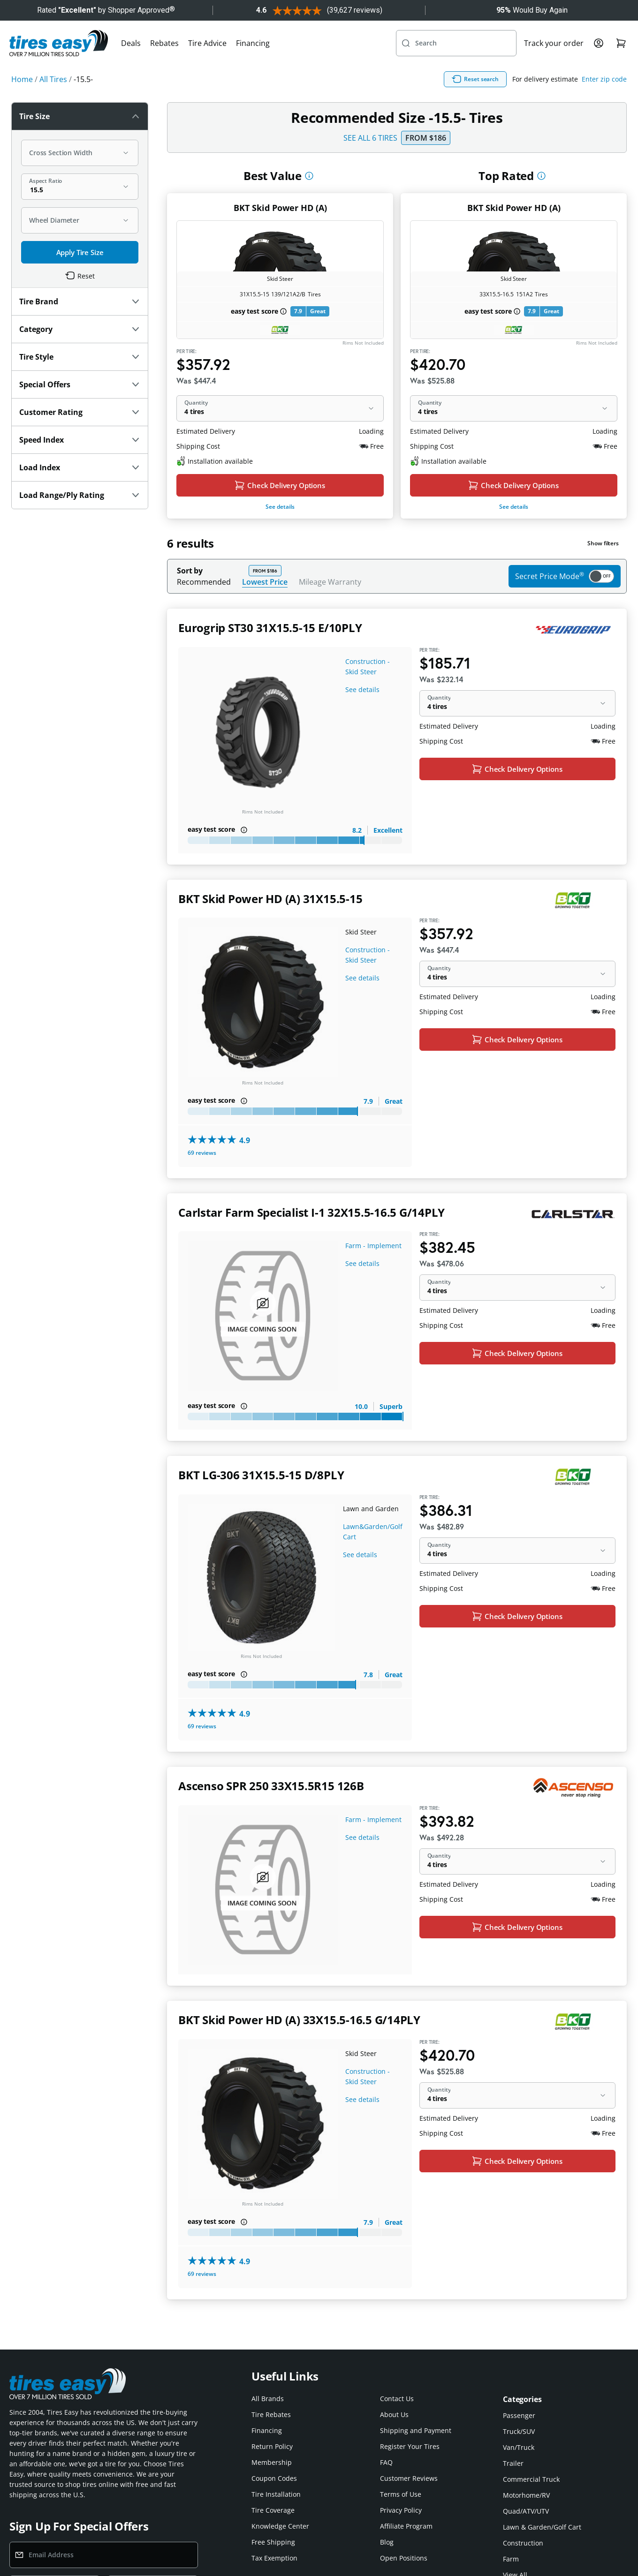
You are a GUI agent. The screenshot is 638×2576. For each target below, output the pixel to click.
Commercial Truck (531, 2479)
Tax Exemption (274, 2557)
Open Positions (403, 2557)
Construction (523, 2542)
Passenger (519, 2415)
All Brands (267, 2398)
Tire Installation (276, 2494)
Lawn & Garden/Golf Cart (542, 2527)
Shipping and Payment (415, 2430)
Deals (131, 43)
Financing (253, 43)
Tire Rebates (271, 2414)
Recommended (204, 582)
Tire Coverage (273, 2510)
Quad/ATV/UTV (526, 2511)
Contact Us (397, 2398)
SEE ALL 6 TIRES (370, 138)
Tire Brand (79, 301)
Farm (511, 2558)
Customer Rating (79, 412)
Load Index (79, 467)
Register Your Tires (410, 2446)
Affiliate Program (406, 2526)
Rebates (164, 43)
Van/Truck (518, 2447)
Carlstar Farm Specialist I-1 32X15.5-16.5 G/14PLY (311, 1212)
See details (280, 507)
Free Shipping (273, 2542)
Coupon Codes (274, 2478)
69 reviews (202, 1153)
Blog (387, 2542)
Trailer (513, 2463)
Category (79, 329)
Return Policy (272, 2446)
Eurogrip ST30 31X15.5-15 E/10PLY (270, 627)
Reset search (475, 79)
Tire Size (79, 116)
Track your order (554, 43)
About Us (394, 2414)
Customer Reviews (409, 2478)
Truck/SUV (519, 2431)
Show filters (603, 543)
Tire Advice (207, 43)
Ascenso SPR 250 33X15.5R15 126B (271, 1785)
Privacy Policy (401, 2510)
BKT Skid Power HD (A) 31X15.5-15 (270, 898)
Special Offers (79, 384)
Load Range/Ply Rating (79, 495)
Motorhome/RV (526, 2495)
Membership (271, 2462)
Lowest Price (265, 581)
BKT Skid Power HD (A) (280, 207)
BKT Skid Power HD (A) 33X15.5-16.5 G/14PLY (299, 2019)
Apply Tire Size (80, 252)
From (425, 138)
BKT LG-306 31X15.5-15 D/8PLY (261, 1475)
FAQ (386, 2462)
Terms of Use (400, 2494)
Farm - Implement (373, 1245)
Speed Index (79, 440)
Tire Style (79, 357)
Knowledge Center (280, 2526)
